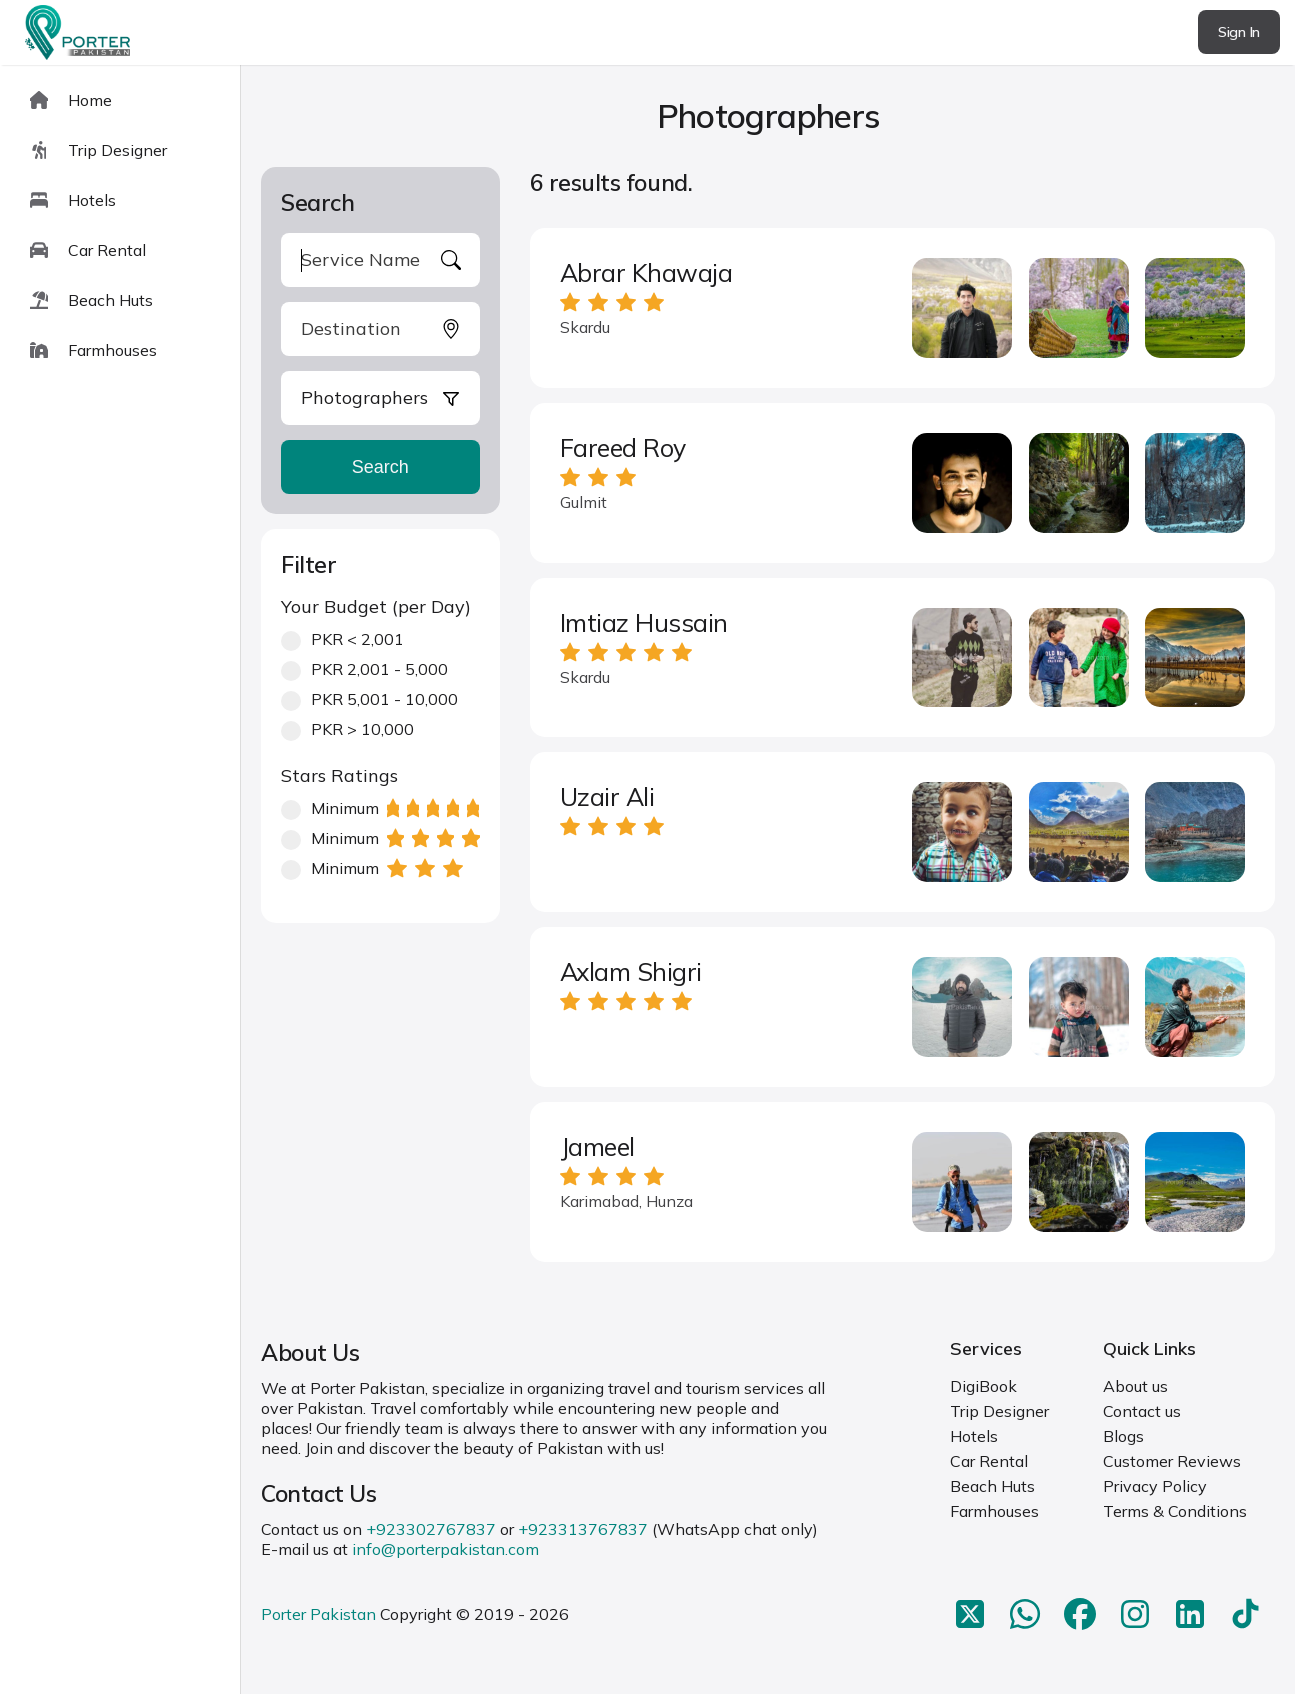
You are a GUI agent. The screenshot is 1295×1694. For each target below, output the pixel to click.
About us (1135, 1386)
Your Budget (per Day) (376, 606)
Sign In (1239, 32)
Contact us (1142, 1411)
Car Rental (989, 1461)
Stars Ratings (339, 775)
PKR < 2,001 (342, 639)
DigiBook (983, 1386)
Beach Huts (992, 1486)
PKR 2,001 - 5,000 (364, 669)
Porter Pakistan (318, 1614)
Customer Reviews (1172, 1461)
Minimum (380, 808)
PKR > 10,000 (347, 729)
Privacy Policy (1155, 1486)
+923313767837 (583, 1529)
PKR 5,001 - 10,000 (369, 699)
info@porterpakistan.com (445, 1549)
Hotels (974, 1436)
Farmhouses (994, 1511)
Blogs (1123, 1436)
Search (380, 467)
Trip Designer (999, 1411)
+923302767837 (431, 1529)
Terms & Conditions (1175, 1511)
